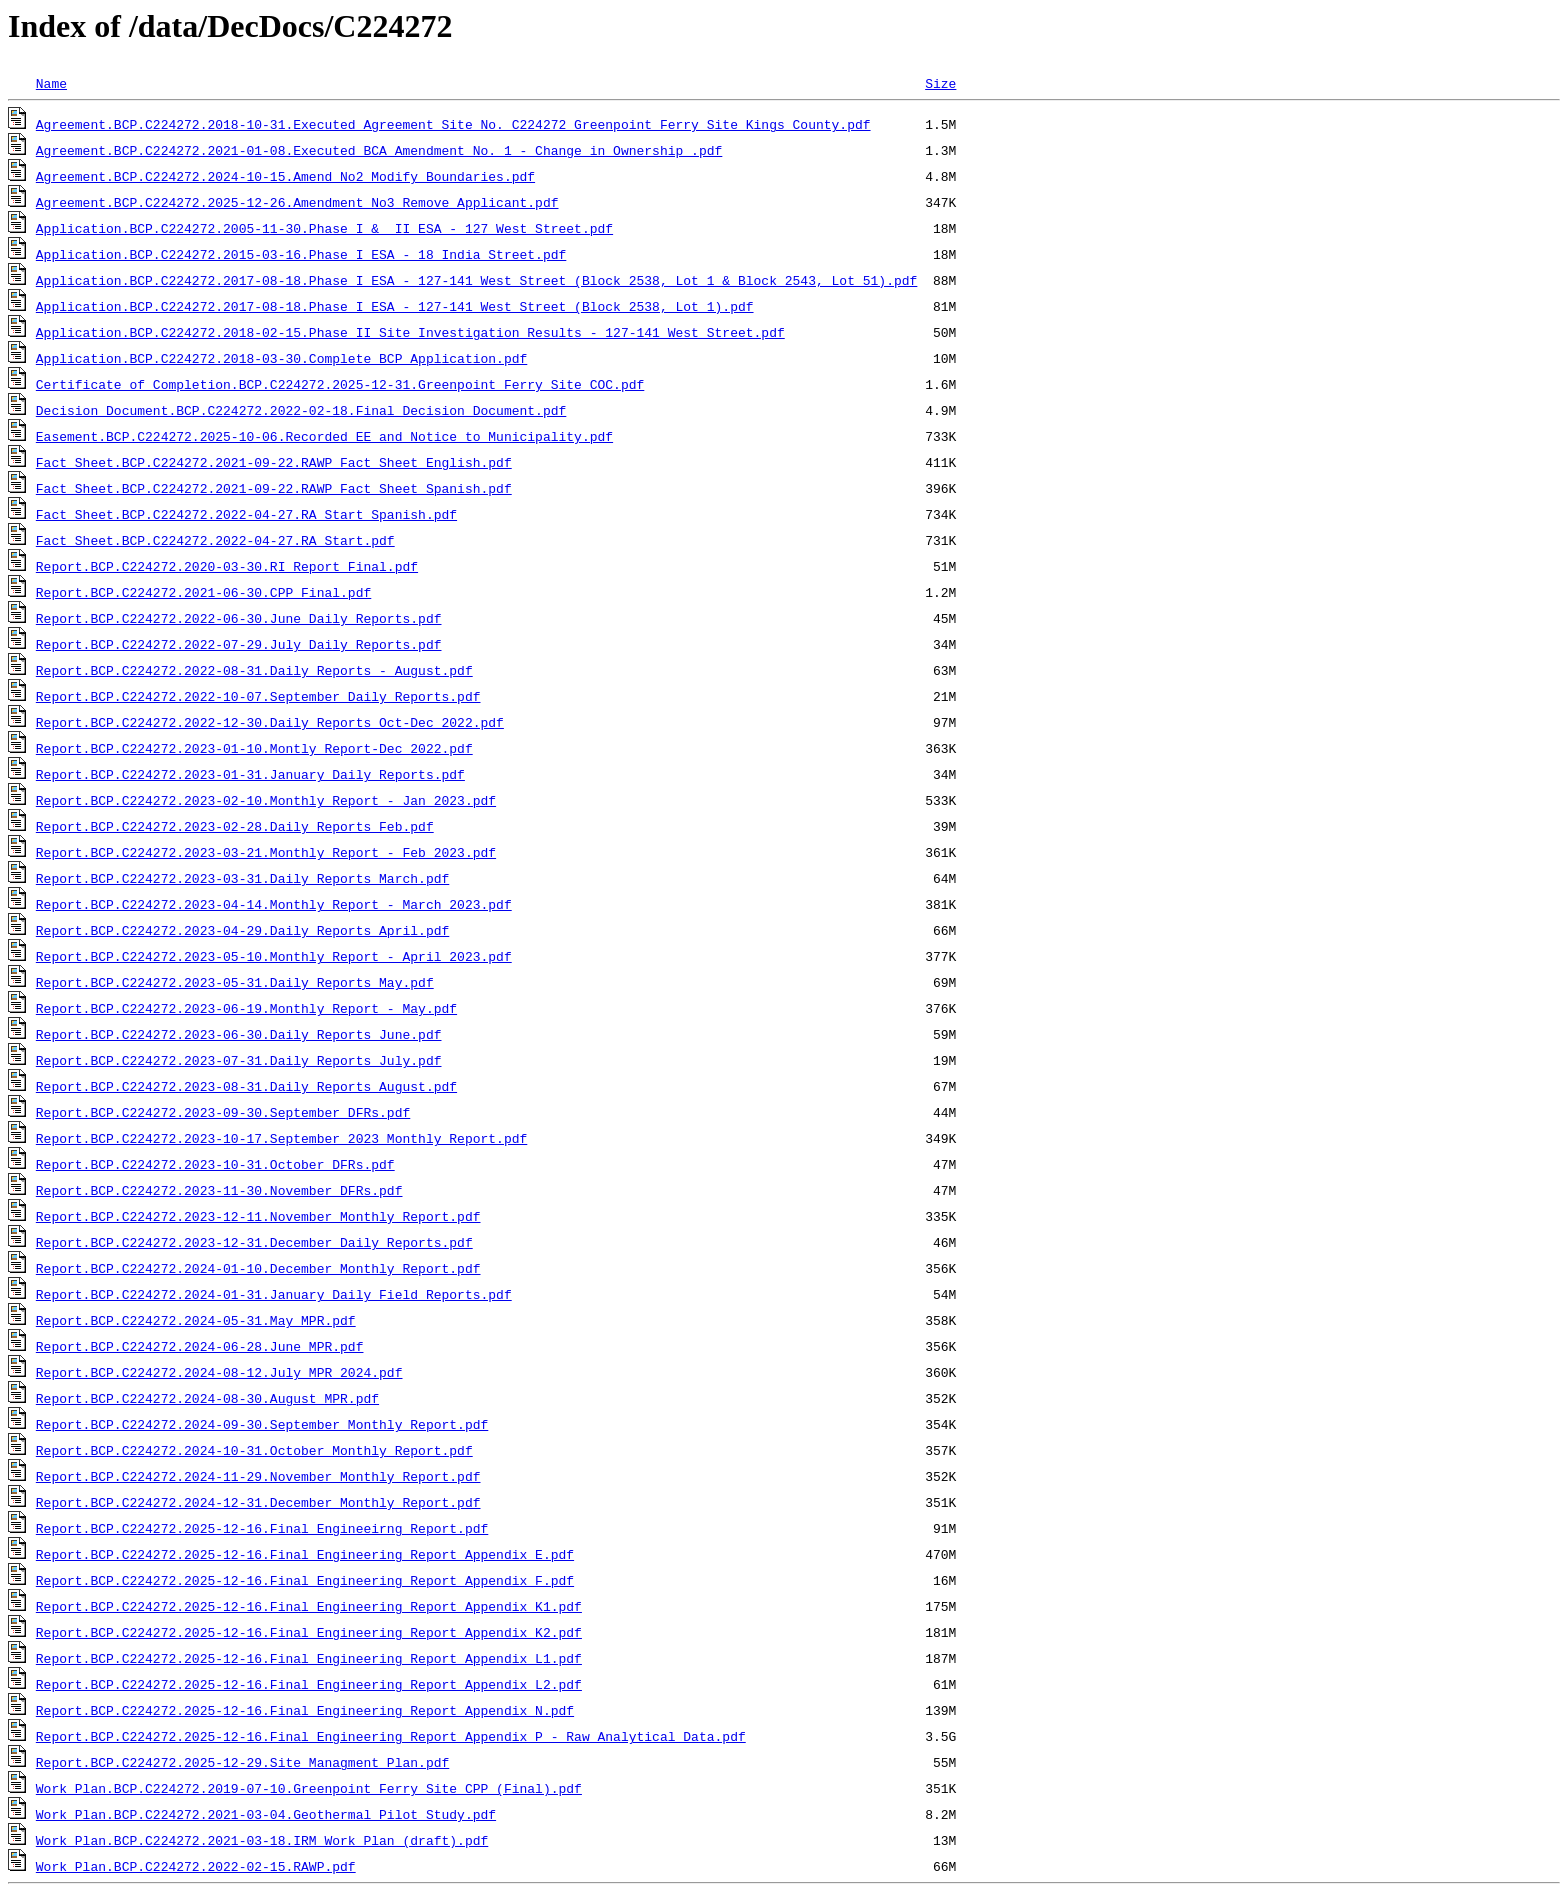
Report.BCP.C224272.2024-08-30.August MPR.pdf (207, 1398)
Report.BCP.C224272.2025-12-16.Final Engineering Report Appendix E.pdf (305, 1554)
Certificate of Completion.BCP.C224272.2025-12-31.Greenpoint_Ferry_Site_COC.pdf (340, 384)
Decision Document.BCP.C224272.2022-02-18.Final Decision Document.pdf (301, 410)
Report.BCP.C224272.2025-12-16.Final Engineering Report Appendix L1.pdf (309, 1658)
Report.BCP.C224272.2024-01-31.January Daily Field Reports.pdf (274, 1294)
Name (51, 83)
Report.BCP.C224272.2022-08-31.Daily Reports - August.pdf (254, 670)
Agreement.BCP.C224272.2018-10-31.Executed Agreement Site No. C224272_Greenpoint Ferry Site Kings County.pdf (453, 124)
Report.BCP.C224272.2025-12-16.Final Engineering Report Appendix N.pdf (305, 1710)
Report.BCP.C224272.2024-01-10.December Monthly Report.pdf (258, 1268)
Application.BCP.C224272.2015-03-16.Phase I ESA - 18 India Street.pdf (301, 254)
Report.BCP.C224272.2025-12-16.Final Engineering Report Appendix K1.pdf (309, 1606)
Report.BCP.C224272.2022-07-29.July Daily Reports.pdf (239, 644)
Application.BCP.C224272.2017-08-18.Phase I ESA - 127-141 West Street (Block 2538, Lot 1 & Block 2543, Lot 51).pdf (476, 280)
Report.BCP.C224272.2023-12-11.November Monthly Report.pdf (258, 1216)
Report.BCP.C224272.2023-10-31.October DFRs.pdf (215, 1164)
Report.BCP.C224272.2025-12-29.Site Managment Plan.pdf (242, 1762)
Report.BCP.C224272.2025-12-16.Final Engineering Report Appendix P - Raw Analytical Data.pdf (391, 1736)
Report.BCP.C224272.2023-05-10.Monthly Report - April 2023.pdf (274, 956)
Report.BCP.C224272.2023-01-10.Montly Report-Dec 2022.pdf (254, 748)
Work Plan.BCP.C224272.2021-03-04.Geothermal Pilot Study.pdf (266, 1814)
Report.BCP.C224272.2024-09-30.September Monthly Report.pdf (262, 1424)
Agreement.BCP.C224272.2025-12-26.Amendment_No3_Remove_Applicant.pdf (297, 202)
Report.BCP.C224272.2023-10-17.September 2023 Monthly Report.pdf (281, 1138)
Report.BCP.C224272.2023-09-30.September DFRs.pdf (223, 1112)
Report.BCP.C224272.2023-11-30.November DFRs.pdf (219, 1190)
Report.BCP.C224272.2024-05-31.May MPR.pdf (196, 1320)
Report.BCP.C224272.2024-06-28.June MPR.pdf (200, 1346)
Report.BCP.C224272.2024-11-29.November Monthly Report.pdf (258, 1476)
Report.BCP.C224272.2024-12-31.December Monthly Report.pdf (258, 1502)
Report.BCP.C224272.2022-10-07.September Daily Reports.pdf (258, 696)
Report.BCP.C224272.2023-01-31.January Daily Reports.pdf (250, 774)
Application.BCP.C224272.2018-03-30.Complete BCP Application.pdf (281, 358)
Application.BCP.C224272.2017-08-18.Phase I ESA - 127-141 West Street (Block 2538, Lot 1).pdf (395, 306)
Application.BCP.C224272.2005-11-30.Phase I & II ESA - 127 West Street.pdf (324, 228)
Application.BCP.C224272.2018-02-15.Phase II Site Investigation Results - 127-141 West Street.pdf (410, 332)
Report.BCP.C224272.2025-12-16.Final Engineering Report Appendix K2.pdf (309, 1632)
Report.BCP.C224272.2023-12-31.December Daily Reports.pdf (254, 1242)
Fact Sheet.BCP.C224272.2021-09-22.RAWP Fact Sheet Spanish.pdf (274, 488)
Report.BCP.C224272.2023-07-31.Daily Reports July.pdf (239, 1060)
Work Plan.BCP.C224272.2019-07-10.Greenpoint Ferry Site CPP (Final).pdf (309, 1788)
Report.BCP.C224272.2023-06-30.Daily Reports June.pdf (239, 1034)
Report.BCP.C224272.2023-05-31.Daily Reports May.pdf (235, 982)
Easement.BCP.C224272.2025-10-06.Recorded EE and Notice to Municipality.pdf (324, 436)
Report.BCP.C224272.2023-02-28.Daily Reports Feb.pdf (235, 826)
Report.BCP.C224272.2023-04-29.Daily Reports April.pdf (242, 930)
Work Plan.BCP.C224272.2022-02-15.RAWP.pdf (196, 1866)
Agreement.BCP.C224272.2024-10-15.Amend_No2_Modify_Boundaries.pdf (285, 176)
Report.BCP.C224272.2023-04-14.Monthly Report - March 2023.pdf (274, 904)
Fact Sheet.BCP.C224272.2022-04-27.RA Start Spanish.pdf (246, 514)
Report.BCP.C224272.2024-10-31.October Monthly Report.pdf (254, 1450)
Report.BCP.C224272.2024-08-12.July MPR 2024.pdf (219, 1372)
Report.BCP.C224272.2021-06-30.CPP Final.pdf (203, 592)
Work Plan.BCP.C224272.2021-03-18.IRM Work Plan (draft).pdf (262, 1840)
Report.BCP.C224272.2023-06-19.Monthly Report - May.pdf (246, 1008)
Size (940, 83)
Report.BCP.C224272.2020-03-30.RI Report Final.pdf (227, 566)
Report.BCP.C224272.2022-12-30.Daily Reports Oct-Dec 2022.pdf (270, 722)
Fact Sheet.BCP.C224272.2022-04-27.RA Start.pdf (215, 540)
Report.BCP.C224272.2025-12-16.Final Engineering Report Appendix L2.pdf (309, 1684)
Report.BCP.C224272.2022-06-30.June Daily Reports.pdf (239, 618)
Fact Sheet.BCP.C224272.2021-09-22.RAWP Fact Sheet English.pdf (274, 462)
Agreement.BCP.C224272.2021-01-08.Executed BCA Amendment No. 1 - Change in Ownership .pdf (379, 150)
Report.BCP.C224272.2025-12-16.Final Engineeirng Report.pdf (262, 1528)
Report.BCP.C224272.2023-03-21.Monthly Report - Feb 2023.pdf (266, 852)
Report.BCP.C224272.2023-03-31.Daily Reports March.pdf (242, 878)
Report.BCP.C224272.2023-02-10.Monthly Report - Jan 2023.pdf (266, 800)
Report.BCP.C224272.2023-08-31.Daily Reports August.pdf (246, 1086)
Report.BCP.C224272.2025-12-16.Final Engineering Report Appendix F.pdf (305, 1580)
